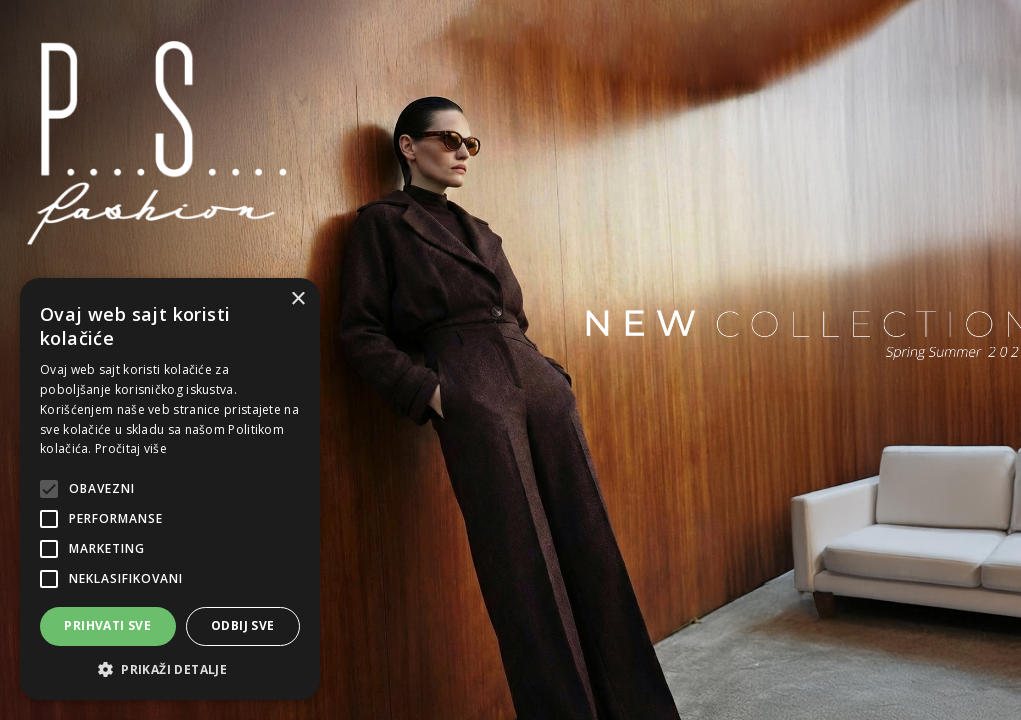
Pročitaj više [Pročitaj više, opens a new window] (131, 448)
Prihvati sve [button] (107, 625)
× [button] (297, 299)
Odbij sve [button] (243, 625)
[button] (170, 669)
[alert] (170, 489)
